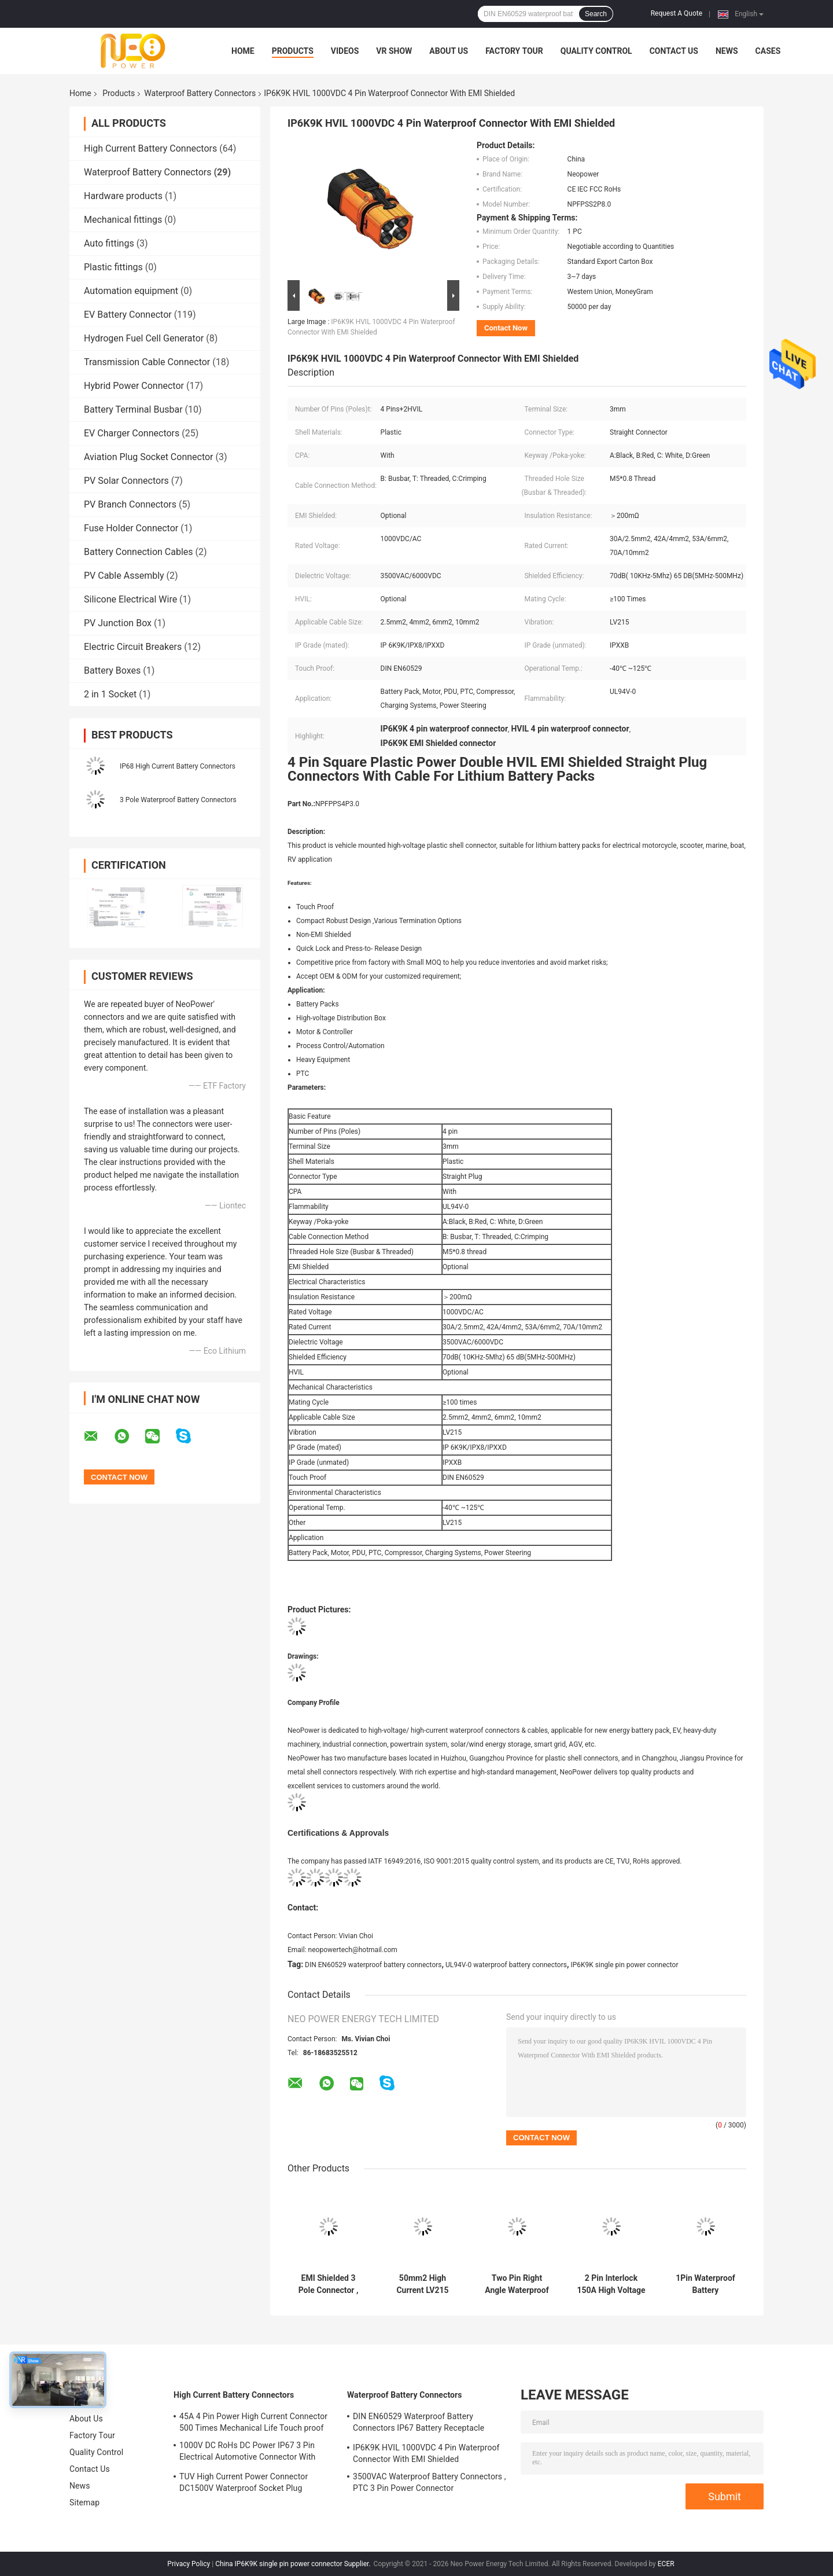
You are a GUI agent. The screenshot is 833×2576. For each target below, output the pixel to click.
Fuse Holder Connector (131, 528)
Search (596, 14)
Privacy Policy (188, 2564)
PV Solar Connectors (126, 480)
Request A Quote (676, 13)
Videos (345, 51)
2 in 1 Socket (110, 694)
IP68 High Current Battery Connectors (177, 766)
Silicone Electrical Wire (130, 599)
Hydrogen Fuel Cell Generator (144, 338)
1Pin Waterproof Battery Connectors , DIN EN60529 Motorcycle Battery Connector (705, 2284)
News (727, 51)
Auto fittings (109, 243)
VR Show (394, 51)
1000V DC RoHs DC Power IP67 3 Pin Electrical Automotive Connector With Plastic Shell (247, 2453)
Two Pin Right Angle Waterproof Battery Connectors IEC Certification (516, 2284)
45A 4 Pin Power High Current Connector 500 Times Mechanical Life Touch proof (253, 2422)
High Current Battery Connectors (150, 148)
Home (243, 51)
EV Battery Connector (128, 314)
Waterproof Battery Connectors (200, 93)
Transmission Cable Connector (147, 362)
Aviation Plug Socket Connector (148, 456)
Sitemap (84, 2502)
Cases (768, 51)
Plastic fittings (113, 267)
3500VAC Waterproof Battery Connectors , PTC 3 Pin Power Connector (429, 2482)
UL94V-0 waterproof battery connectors (506, 1965)
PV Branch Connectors (130, 504)
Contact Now (506, 328)
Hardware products (123, 195)
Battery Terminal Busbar (133, 409)
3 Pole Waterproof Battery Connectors (178, 800)
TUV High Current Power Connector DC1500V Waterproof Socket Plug (243, 2482)
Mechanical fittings (123, 219)
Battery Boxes (112, 670)
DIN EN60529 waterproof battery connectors (373, 1965)
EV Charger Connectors (131, 433)
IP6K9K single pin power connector (624, 1965)
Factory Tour (514, 51)
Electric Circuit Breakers (133, 646)
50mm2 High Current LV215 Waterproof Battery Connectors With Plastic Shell (423, 2284)
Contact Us (674, 51)
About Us (448, 51)
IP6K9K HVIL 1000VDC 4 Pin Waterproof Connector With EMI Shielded (426, 2453)
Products (293, 51)
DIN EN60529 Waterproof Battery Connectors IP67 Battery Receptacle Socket (418, 2424)
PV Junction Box (118, 623)
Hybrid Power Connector (134, 385)
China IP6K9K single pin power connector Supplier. (293, 2564)
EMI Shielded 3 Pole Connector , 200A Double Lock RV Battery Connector (328, 2284)
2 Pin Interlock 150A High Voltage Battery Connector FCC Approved (611, 2284)
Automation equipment (131, 290)
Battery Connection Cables (138, 551)
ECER (666, 2564)
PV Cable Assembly (124, 575)
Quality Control (596, 51)
